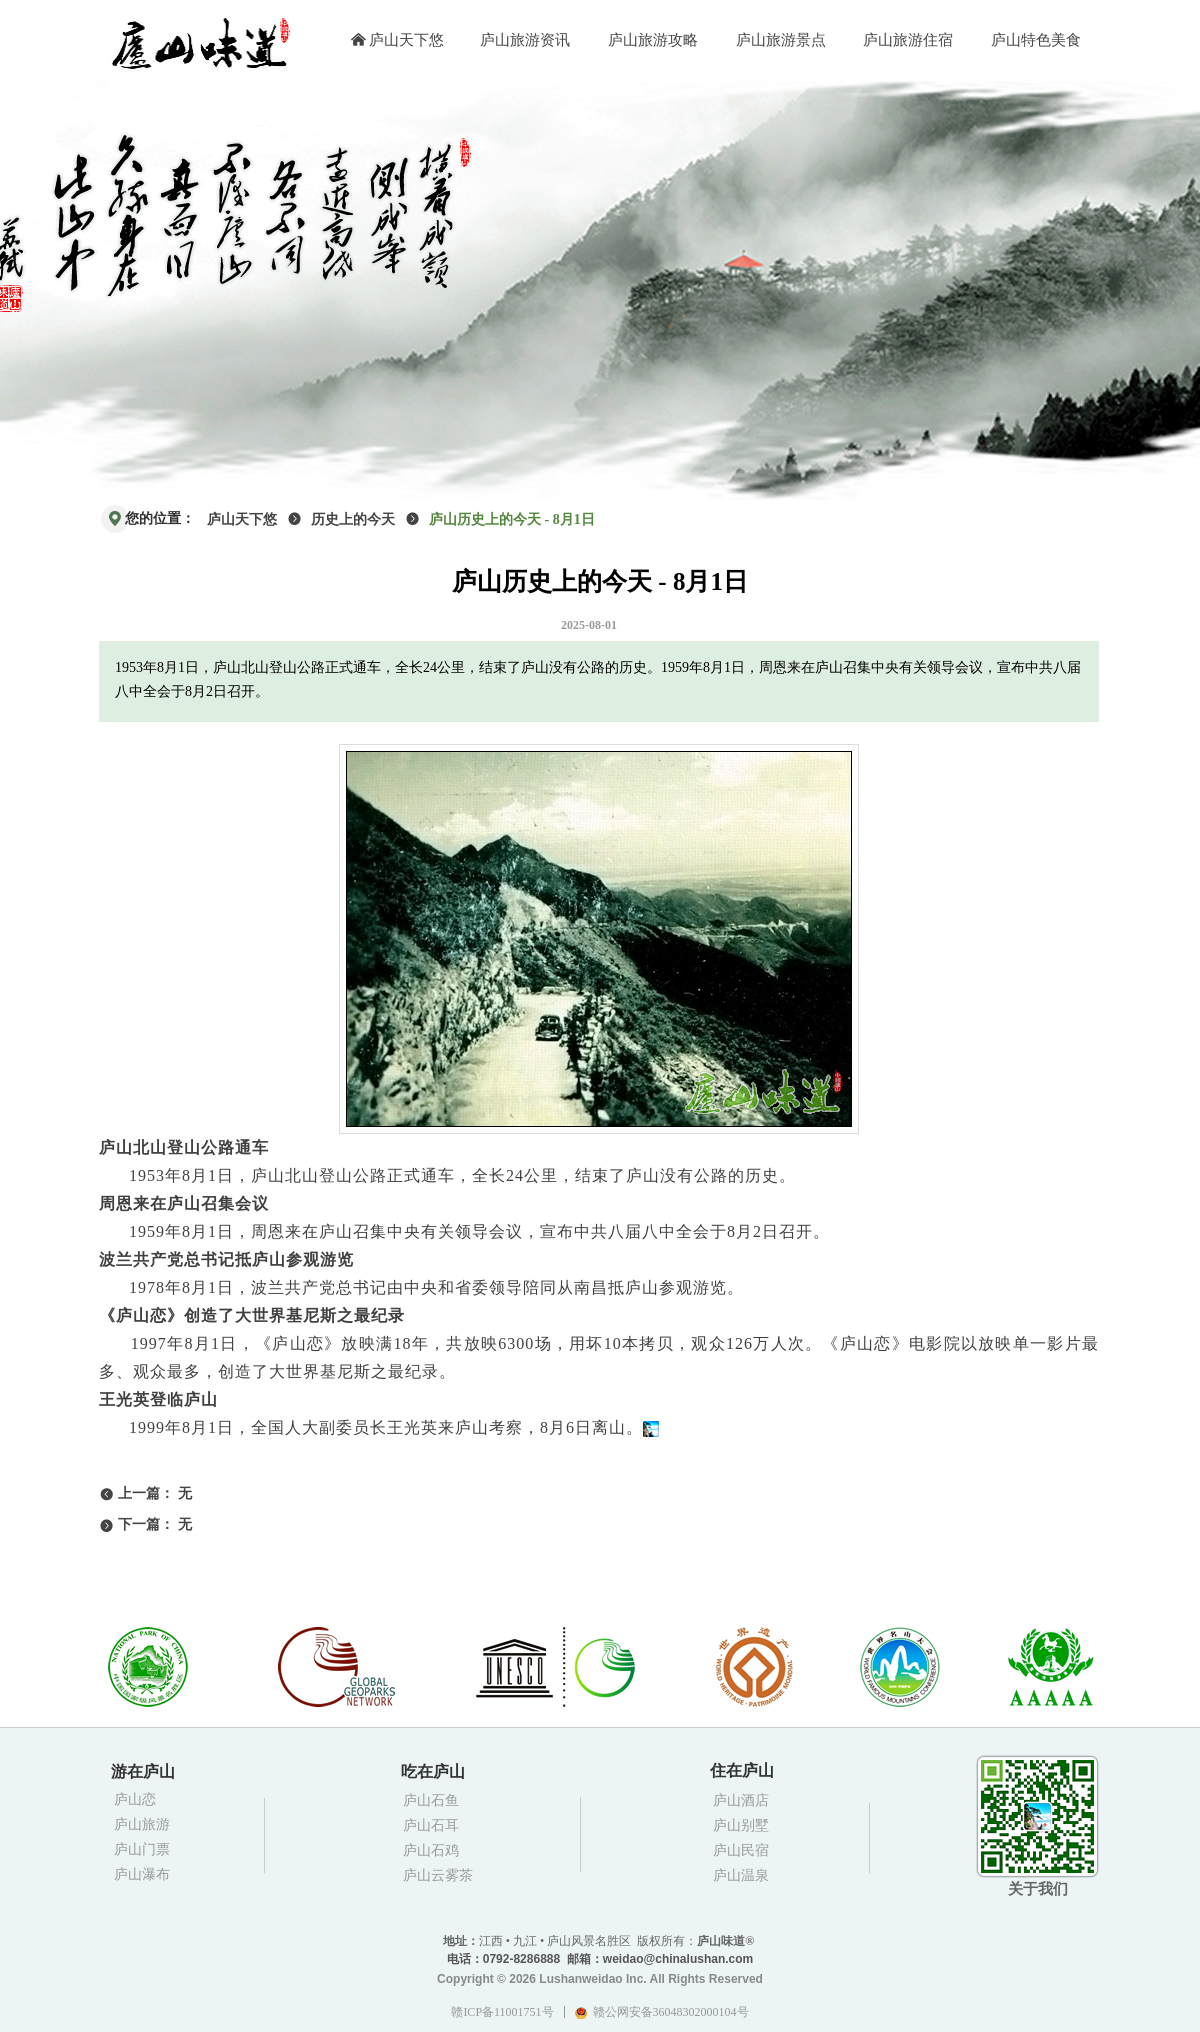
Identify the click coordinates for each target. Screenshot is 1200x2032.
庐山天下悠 (242, 519)
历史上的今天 (353, 519)
